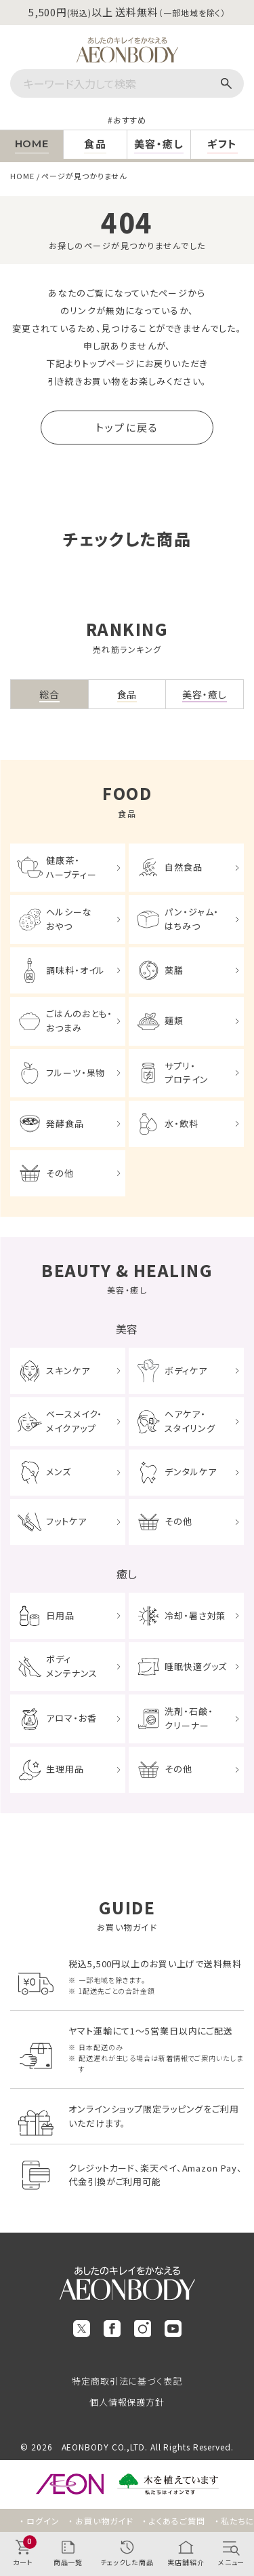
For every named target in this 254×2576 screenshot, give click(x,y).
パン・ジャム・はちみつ (192, 918)
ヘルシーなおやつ (69, 918)
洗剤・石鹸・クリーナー (189, 1718)
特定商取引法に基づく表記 (127, 2380)
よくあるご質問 (177, 2520)
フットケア (66, 1521)
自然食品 (184, 866)
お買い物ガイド (104, 2520)
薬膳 (174, 970)
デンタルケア (190, 1471)
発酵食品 (65, 1123)
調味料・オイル (75, 970)
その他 (60, 1173)
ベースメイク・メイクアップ (74, 1421)
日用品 (60, 1615)
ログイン (43, 2520)
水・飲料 (181, 1123)
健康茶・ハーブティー (71, 867)
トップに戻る (127, 427)
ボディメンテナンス (71, 1666)
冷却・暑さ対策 (195, 1615)
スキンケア (68, 1370)
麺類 (174, 1020)
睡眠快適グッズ (196, 1666)
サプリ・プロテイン (187, 1072)
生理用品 (65, 1768)
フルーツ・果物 (75, 1072)
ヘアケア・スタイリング (190, 1421)
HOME (22, 175)
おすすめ (130, 120)
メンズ (58, 1471)
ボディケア (186, 1370)
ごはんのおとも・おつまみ (79, 1020)
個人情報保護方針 (127, 2401)
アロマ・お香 (71, 1717)
